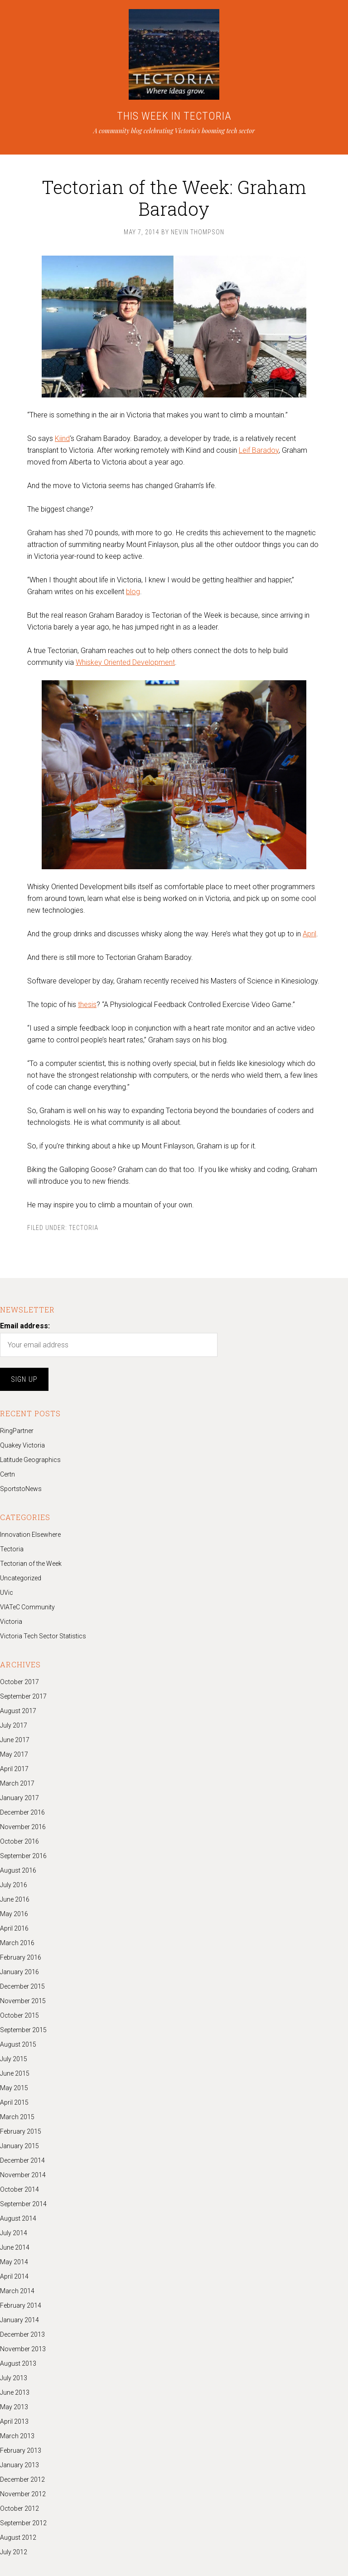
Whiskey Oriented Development (125, 662)
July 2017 (13, 1725)
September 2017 (23, 1696)
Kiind (62, 438)
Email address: (25, 1326)
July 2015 (13, 2059)
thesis (87, 1004)
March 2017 (17, 1783)
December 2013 (22, 2334)
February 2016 (20, 1957)
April (309, 934)
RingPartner (17, 1430)
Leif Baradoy (259, 450)
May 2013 (14, 2407)
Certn (7, 1474)
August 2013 (18, 2363)
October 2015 (19, 2015)
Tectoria (83, 1227)
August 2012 (18, 2537)
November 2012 (23, 2494)
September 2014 (23, 2204)
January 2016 (19, 1972)
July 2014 (13, 2233)
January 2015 (19, 2146)
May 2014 (14, 2262)
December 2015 (22, 1986)
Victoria (11, 1621)
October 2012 (19, 2508)
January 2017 (19, 1797)
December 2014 (22, 2160)
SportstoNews (21, 1488)
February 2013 (20, 2450)
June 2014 (14, 2247)
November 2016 (23, 1826)
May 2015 (14, 2088)
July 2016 (13, 1884)
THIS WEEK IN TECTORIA (174, 116)
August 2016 (18, 1870)
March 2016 (17, 1943)
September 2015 (23, 2030)
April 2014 (14, 2276)
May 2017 (14, 1754)
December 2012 (22, 2479)
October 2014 (19, 2189)
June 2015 (14, 2073)
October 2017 (19, 1681)
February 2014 (20, 2305)
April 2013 (14, 2421)
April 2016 (14, 1928)
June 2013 (14, 2392)
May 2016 (14, 1913)
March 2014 (17, 2291)
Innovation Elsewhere (30, 1534)
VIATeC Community (27, 1607)
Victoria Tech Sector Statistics (43, 1636)
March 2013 (17, 2436)
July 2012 (13, 2552)
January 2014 (19, 2320)
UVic (6, 1592)
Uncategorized (20, 1578)
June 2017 (14, 1739)
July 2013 (13, 2378)
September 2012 (23, 2523)
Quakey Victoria (22, 1445)
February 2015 (20, 2131)
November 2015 (23, 2001)
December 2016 (22, 1812)
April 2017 (14, 1768)
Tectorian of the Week (31, 1563)
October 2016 (19, 1841)
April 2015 (14, 2102)
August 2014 (18, 2218)
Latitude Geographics (30, 1459)
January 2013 (19, 2465)
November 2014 (23, 2175)
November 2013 (23, 2349)
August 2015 (18, 2044)
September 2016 (23, 1855)
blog (133, 591)
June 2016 (14, 1899)
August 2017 (18, 1710)
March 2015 (17, 2117)
